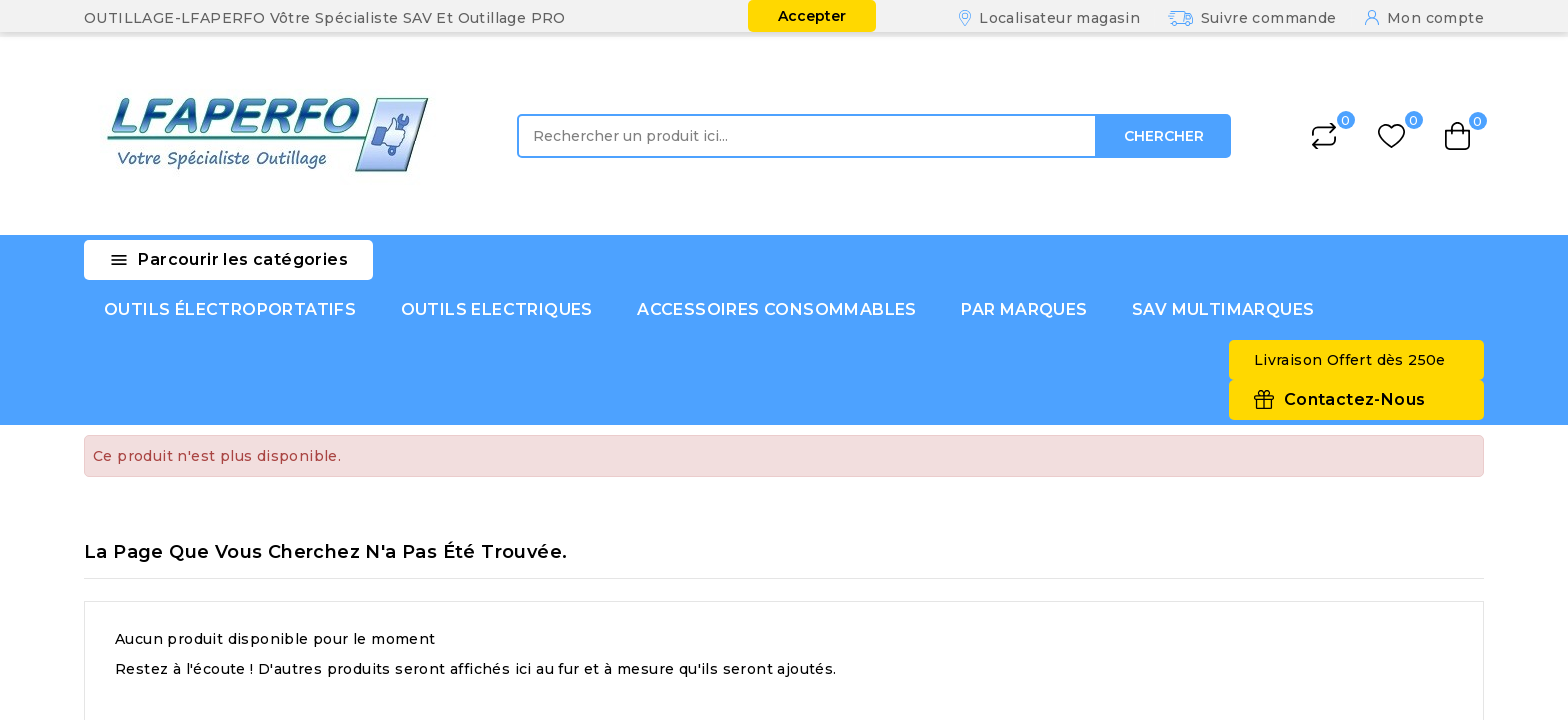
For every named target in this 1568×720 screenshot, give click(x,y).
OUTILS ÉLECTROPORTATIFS (230, 309)
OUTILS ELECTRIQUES (497, 309)
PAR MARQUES (1024, 309)
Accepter (812, 16)
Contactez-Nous (1355, 399)
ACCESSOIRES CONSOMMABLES (777, 309)
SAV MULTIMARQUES (1223, 309)
